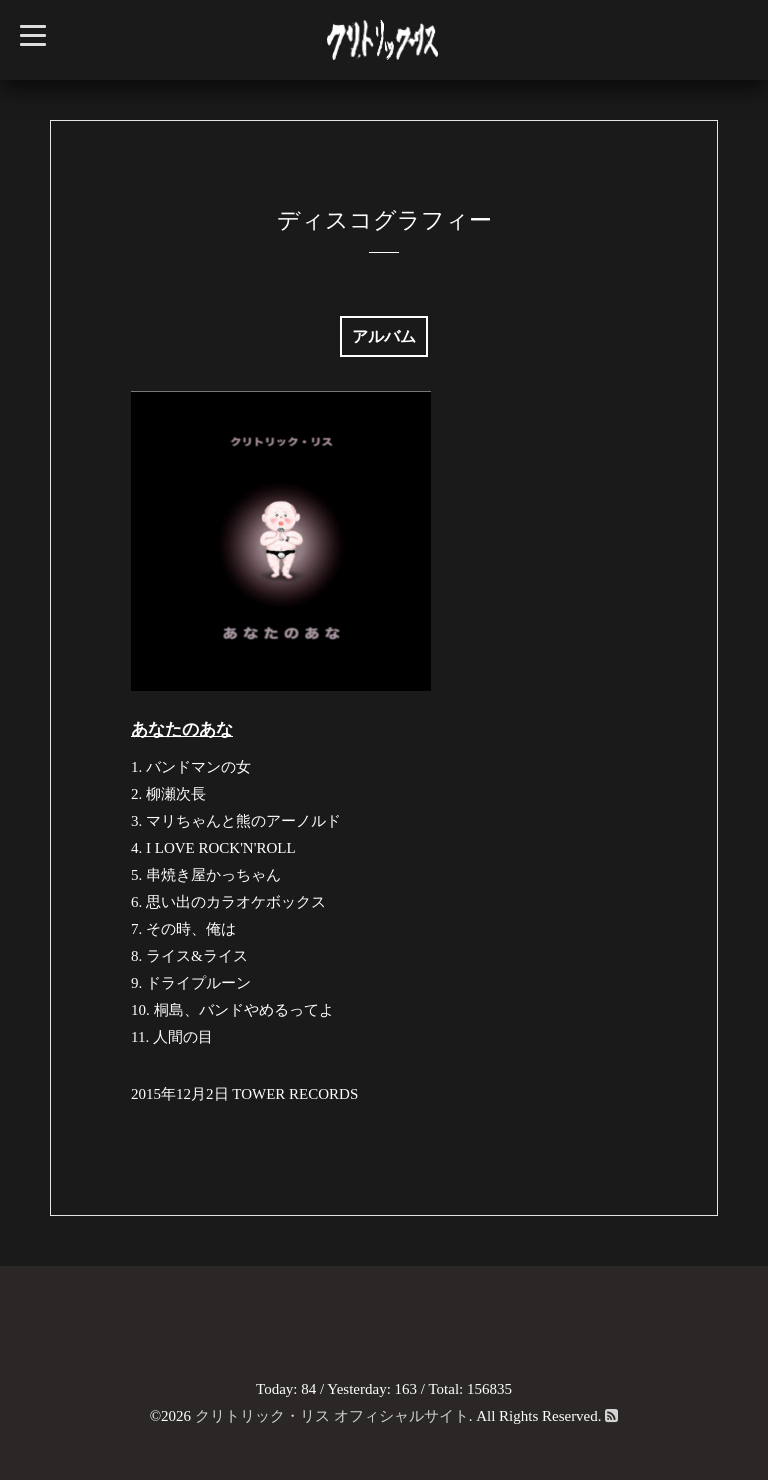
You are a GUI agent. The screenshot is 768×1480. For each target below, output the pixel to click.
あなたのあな (182, 729)
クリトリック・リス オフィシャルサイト (332, 1416)
